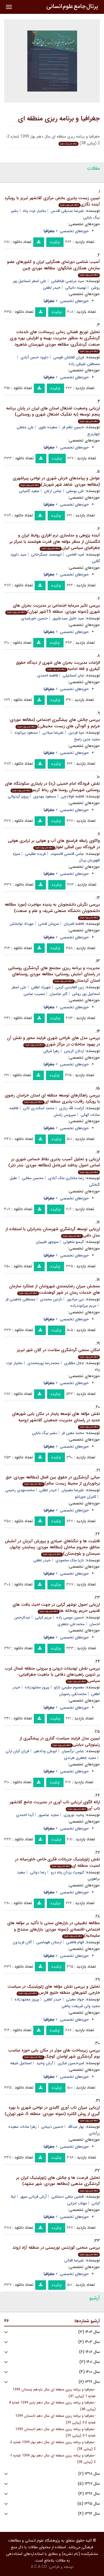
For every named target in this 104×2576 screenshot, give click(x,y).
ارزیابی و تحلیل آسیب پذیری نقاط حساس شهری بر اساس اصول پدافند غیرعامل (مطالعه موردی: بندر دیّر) (54, 1165)
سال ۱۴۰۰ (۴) (89, 2372)
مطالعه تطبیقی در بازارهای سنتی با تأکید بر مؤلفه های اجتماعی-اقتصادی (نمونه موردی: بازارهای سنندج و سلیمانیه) (53, 1929)
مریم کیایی (43, 1617)
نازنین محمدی (51, 1299)
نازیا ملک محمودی (69, 1560)
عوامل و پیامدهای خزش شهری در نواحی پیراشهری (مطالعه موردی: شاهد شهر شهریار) (56, 481)
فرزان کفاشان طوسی (68, 357)
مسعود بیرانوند (26, 733)
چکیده (55, 242)
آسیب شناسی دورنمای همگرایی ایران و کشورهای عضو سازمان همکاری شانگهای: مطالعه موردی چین (53, 268)
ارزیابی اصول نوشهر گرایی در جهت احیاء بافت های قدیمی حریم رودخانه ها (56, 1607)
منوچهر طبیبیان (47, 1242)
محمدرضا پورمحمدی (43, 1363)
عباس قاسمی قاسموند (67, 854)
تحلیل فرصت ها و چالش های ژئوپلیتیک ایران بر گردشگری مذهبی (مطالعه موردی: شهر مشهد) (58, 2183)
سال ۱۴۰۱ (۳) (89, 2362)
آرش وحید (44, 2063)
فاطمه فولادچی (72, 796)
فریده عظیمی (35, 854)
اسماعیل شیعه (21, 2063)
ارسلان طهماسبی (49, 1942)
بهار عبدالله (76, 2127)
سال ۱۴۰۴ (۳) (89, 2332)
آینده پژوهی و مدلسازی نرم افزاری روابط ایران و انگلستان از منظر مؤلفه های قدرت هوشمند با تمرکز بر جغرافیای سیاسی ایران (54, 541)
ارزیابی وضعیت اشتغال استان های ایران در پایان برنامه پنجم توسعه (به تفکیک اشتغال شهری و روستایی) (53, 414)
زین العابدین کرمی (69, 987)
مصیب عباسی (34, 994)
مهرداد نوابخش (22, 924)
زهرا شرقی (51, 1051)
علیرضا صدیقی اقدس (67, 211)
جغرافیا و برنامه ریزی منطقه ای (59, 118)
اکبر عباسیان (58, 994)
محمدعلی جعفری (71, 1624)
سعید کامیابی (29, 491)
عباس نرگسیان (73, 1751)
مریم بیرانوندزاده (83, 1306)
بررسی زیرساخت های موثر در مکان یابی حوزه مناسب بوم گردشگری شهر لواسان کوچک (54, 2053)
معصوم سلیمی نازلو (69, 1687)
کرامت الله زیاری (71, 1108)
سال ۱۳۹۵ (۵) (88, 2504)
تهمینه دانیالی (75, 288)
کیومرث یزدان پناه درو (67, 1872)
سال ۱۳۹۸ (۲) (89, 2474)
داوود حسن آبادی (35, 357)
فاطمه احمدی (47, 675)
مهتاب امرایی (77, 2203)
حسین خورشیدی (34, 618)
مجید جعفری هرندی (80, 1758)
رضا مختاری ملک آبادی (66, 1178)
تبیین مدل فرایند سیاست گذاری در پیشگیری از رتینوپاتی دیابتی (60, 1741)
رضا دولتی (38, 1872)
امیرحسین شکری (71, 2063)
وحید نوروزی (74, 1815)
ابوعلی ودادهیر (45, 1751)
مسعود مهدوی (44, 796)
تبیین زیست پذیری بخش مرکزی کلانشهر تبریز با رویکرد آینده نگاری (52, 201)
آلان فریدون (22, 1942)
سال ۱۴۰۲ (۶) (89, 2352)
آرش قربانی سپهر (33, 2196)
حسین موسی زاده (70, 1617)
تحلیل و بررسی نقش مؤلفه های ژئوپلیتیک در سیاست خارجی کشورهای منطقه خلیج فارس (53, 1989)
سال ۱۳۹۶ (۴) (89, 2494)
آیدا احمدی (25, 1815)
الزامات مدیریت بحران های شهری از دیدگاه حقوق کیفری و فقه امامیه (58, 665)
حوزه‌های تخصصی (74, 231)
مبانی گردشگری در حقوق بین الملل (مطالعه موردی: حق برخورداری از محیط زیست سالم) (53, 1480)
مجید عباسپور (48, 1815)
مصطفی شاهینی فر (20, 1299)
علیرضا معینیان (73, 1490)
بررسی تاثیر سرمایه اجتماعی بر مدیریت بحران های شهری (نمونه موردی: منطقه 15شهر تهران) (52, 608)
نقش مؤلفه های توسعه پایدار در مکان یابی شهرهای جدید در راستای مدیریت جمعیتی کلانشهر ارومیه (56, 1419)
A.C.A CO (39, 2567)
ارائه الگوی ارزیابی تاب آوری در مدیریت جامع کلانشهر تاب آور (55, 1805)
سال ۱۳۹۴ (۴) (89, 2514)
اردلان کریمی (74, 1051)
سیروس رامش (65, 1115)
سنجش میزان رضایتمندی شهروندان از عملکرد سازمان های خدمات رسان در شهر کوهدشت (54, 1289)
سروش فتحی (48, 924)
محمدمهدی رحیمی (20, 1490)
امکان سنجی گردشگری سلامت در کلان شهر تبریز (58, 1353)
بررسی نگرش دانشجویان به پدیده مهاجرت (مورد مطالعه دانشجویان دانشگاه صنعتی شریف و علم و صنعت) (52, 910)
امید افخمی (75, 554)
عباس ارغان (53, 491)
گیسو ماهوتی (73, 1242)
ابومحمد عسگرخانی (46, 554)
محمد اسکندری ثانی (38, 1108)
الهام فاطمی (75, 1942)
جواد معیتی (75, 1999)
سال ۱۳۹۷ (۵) (89, 2484)
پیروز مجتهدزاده (37, 1687)
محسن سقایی (33, 1178)
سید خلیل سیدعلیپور (68, 618)
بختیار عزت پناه (34, 211)
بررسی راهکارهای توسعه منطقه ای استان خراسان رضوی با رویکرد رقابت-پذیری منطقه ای (52, 1098)
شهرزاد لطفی (41, 987)
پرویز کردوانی (18, 796)
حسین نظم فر (73, 427)
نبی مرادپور (75, 1299)
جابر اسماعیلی (73, 675)
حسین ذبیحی (52, 2127)
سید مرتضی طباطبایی (67, 281)
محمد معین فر (73, 1433)
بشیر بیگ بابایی (44, 1433)
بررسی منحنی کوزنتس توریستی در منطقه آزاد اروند (56, 2250)
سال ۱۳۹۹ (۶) (89, 2382)
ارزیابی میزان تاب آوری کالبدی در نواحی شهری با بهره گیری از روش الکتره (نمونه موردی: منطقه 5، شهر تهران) (52, 2113)
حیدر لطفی (51, 288)
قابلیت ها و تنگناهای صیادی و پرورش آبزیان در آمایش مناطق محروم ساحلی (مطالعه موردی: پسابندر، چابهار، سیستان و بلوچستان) (52, 1547)
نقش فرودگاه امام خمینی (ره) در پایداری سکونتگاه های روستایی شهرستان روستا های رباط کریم (52, 786)
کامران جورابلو (85, 1497)
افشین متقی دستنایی (67, 2196)
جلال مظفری (74, 1363)
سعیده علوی (48, 427)
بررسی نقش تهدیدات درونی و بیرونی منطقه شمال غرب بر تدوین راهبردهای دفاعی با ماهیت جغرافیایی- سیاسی (52, 1674)
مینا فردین (76, 733)
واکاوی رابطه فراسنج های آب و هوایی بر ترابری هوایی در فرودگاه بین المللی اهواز (54, 843)
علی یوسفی (75, 491)
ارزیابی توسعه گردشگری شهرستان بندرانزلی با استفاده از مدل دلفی (53, 1232)
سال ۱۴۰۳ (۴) (89, 2342)
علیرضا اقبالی (74, 2260)
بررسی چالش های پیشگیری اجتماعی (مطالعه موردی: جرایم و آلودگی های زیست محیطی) (54, 723)
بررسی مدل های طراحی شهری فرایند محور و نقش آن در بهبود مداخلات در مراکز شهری (53, 1041)
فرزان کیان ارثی (17, 1751)
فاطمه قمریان (74, 924)
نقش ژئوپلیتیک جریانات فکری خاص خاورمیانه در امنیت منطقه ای (57, 1862)
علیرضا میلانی (53, 733)
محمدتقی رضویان (73, 1694)
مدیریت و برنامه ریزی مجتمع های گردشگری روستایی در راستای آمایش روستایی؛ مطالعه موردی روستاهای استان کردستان (54, 974)
